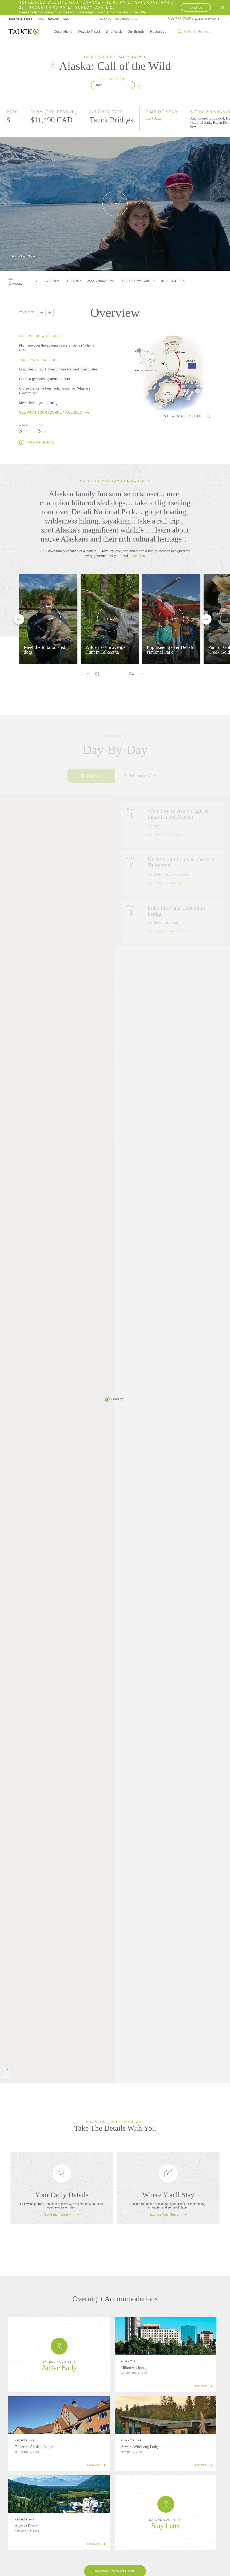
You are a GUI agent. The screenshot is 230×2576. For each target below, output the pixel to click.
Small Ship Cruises (70, 2515)
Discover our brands (20, 18)
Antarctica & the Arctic (31, 2483)
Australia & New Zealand (33, 2492)
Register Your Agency (151, 2505)
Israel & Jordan (27, 2506)
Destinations (63, 31)
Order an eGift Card (187, 2496)
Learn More (28, 2050)
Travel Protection (185, 2509)
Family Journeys (69, 2492)
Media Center (108, 2521)
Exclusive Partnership (72, 2487)
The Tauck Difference (113, 2492)
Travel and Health (186, 2505)
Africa (22, 2478)
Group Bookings (185, 2487)
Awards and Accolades (113, 2478)
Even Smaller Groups (72, 2483)
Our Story (106, 2483)
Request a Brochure (187, 2500)
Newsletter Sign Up (186, 2491)
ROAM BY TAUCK (58, 18)
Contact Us (182, 2473)
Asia (21, 2487)
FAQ (178, 2478)
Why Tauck (114, 31)
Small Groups (67, 2510)
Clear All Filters (11, 1558)
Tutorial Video (146, 2476)
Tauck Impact (108, 2487)
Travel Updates (184, 2514)
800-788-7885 (179, 19)
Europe (23, 2501)
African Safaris (68, 2478)
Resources (158, 31)
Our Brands (136, 31)
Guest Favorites (68, 2496)
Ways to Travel (89, 31)
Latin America (26, 2510)
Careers (105, 2517)
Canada (23, 2496)
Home (23, 2458)
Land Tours (66, 2501)
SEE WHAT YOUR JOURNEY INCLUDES (54, 412)
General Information (187, 2482)
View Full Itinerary (36, 442)
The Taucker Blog (110, 2496)
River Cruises (67, 2506)
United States (26, 2515)
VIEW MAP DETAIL (187, 416)
